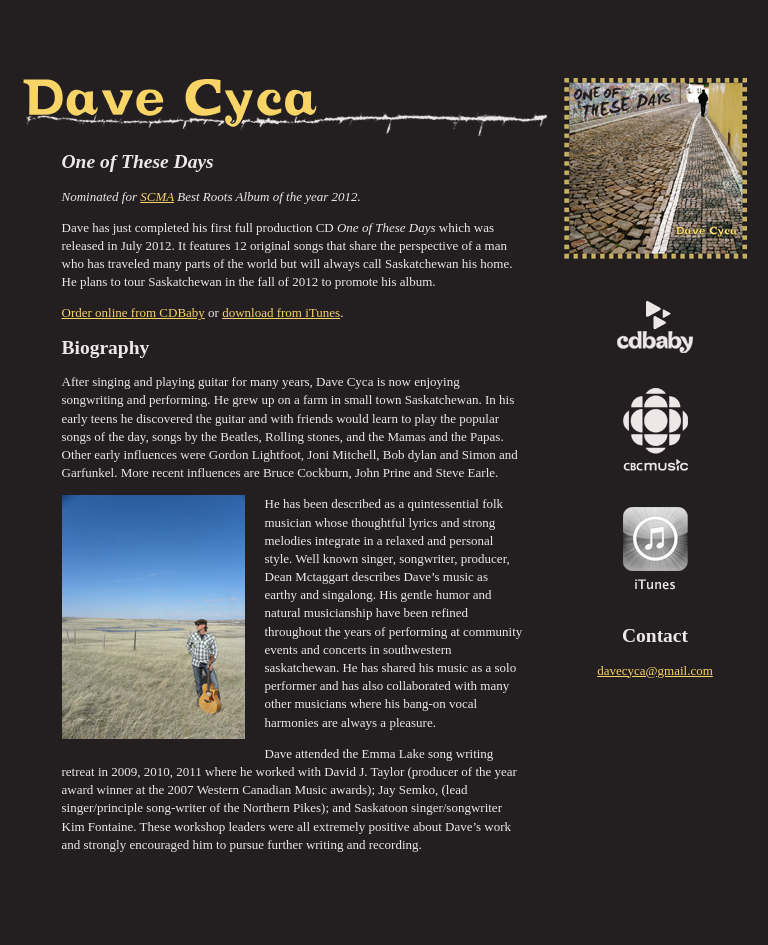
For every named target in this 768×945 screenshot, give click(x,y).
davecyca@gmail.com (655, 670)
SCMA (157, 196)
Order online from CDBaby (133, 312)
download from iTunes (281, 312)
